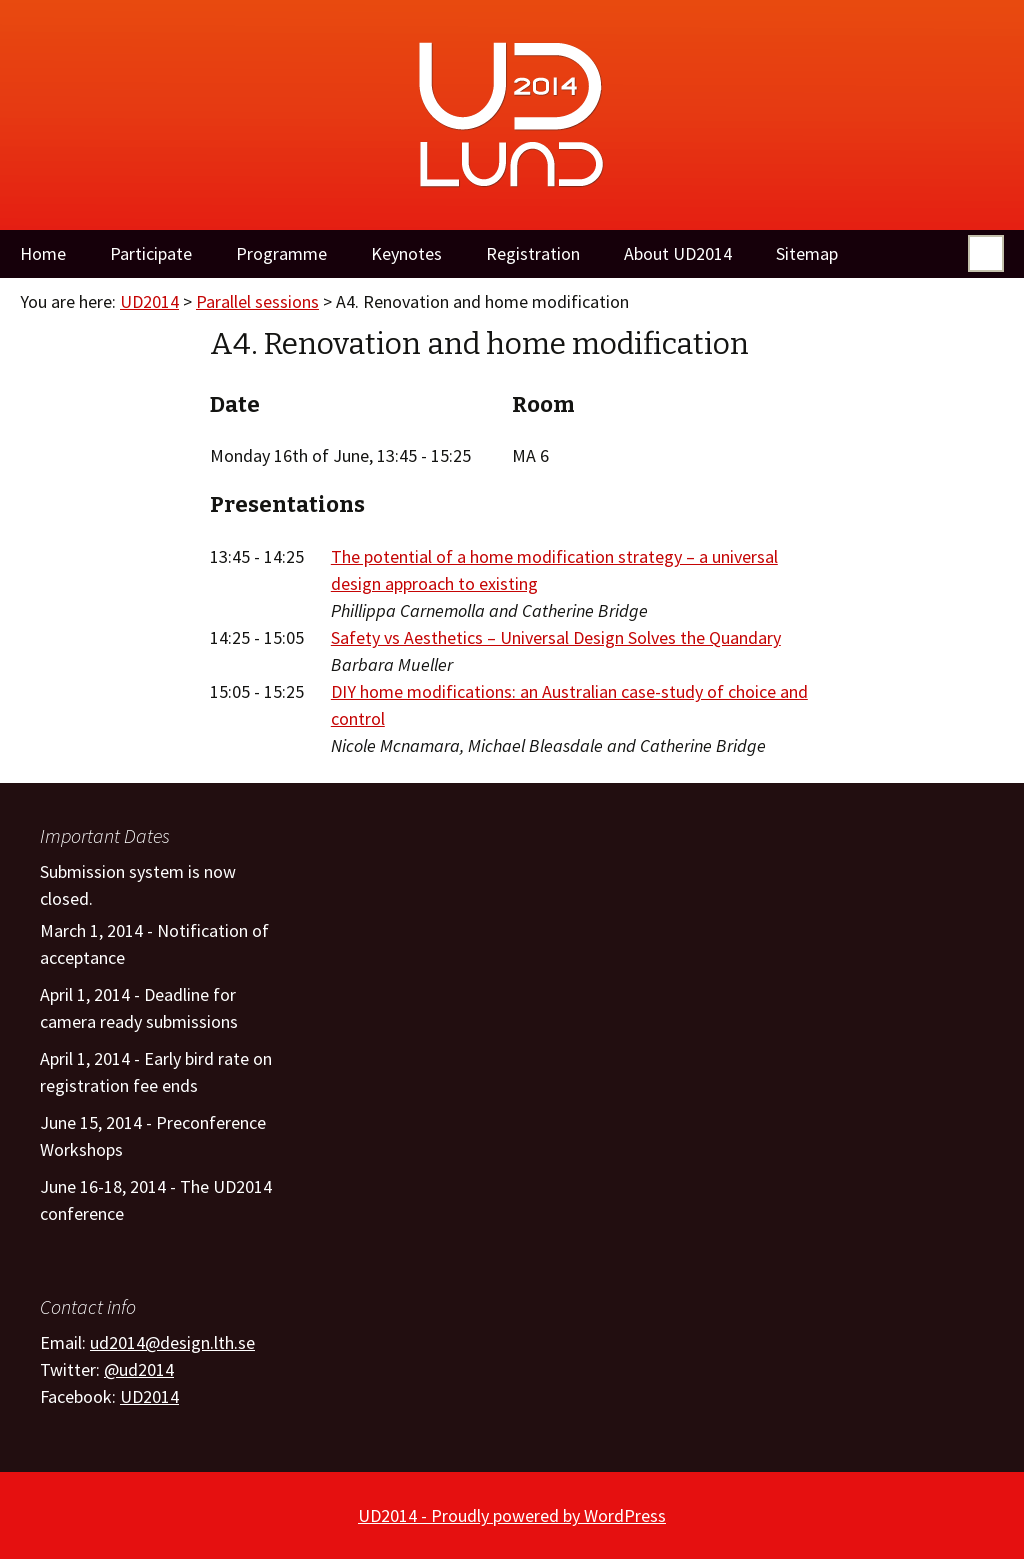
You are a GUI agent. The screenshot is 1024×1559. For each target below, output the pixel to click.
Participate (151, 253)
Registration (533, 253)
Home (43, 253)
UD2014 (149, 301)
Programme (281, 253)
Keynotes (406, 253)
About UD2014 (678, 253)
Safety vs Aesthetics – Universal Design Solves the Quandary (556, 637)
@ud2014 (139, 1369)
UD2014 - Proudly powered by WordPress (512, 1515)
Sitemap (807, 253)
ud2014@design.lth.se (172, 1342)
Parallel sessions (257, 301)
